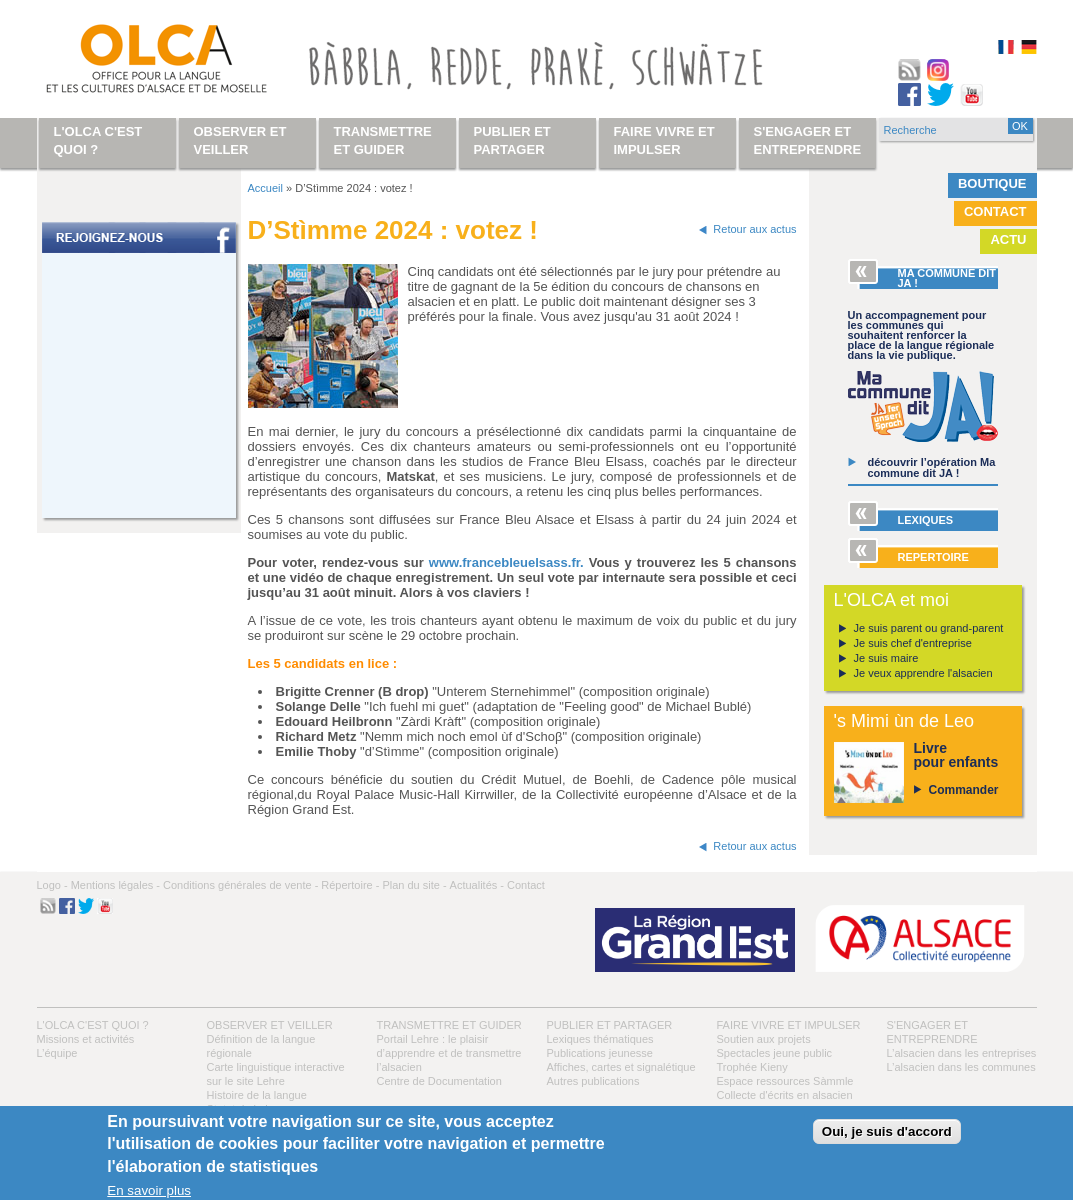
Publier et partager (610, 1025)
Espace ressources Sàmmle (785, 1081)
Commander (964, 790)
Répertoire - (350, 885)
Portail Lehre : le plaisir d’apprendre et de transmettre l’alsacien (449, 1053)
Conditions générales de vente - (240, 885)
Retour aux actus (754, 229)
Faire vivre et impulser (789, 1025)
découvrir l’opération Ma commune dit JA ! (932, 467)
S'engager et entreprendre (808, 140)
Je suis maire (886, 658)
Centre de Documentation (439, 1081)
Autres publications (593, 1081)
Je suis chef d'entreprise (913, 643)
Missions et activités (86, 1039)
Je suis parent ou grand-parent (929, 628)
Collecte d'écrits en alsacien (785, 1095)
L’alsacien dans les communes (961, 1067)
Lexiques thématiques (600, 1039)
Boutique (992, 183)
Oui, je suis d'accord (887, 1131)
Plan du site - (414, 885)
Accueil (265, 188)
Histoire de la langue (257, 1095)
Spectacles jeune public (775, 1053)
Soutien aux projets (764, 1039)
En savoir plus (149, 1190)
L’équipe (57, 1053)
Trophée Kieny (752, 1067)
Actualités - (477, 885)
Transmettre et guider (449, 1025)
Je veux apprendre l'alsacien (923, 673)
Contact (995, 211)
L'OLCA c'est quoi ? (93, 1025)
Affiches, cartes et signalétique (621, 1067)
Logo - (52, 885)
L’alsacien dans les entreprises (962, 1053)
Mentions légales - (115, 885)
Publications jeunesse (600, 1053)
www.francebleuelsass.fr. (506, 562)
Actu (1008, 239)
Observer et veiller (270, 1025)
